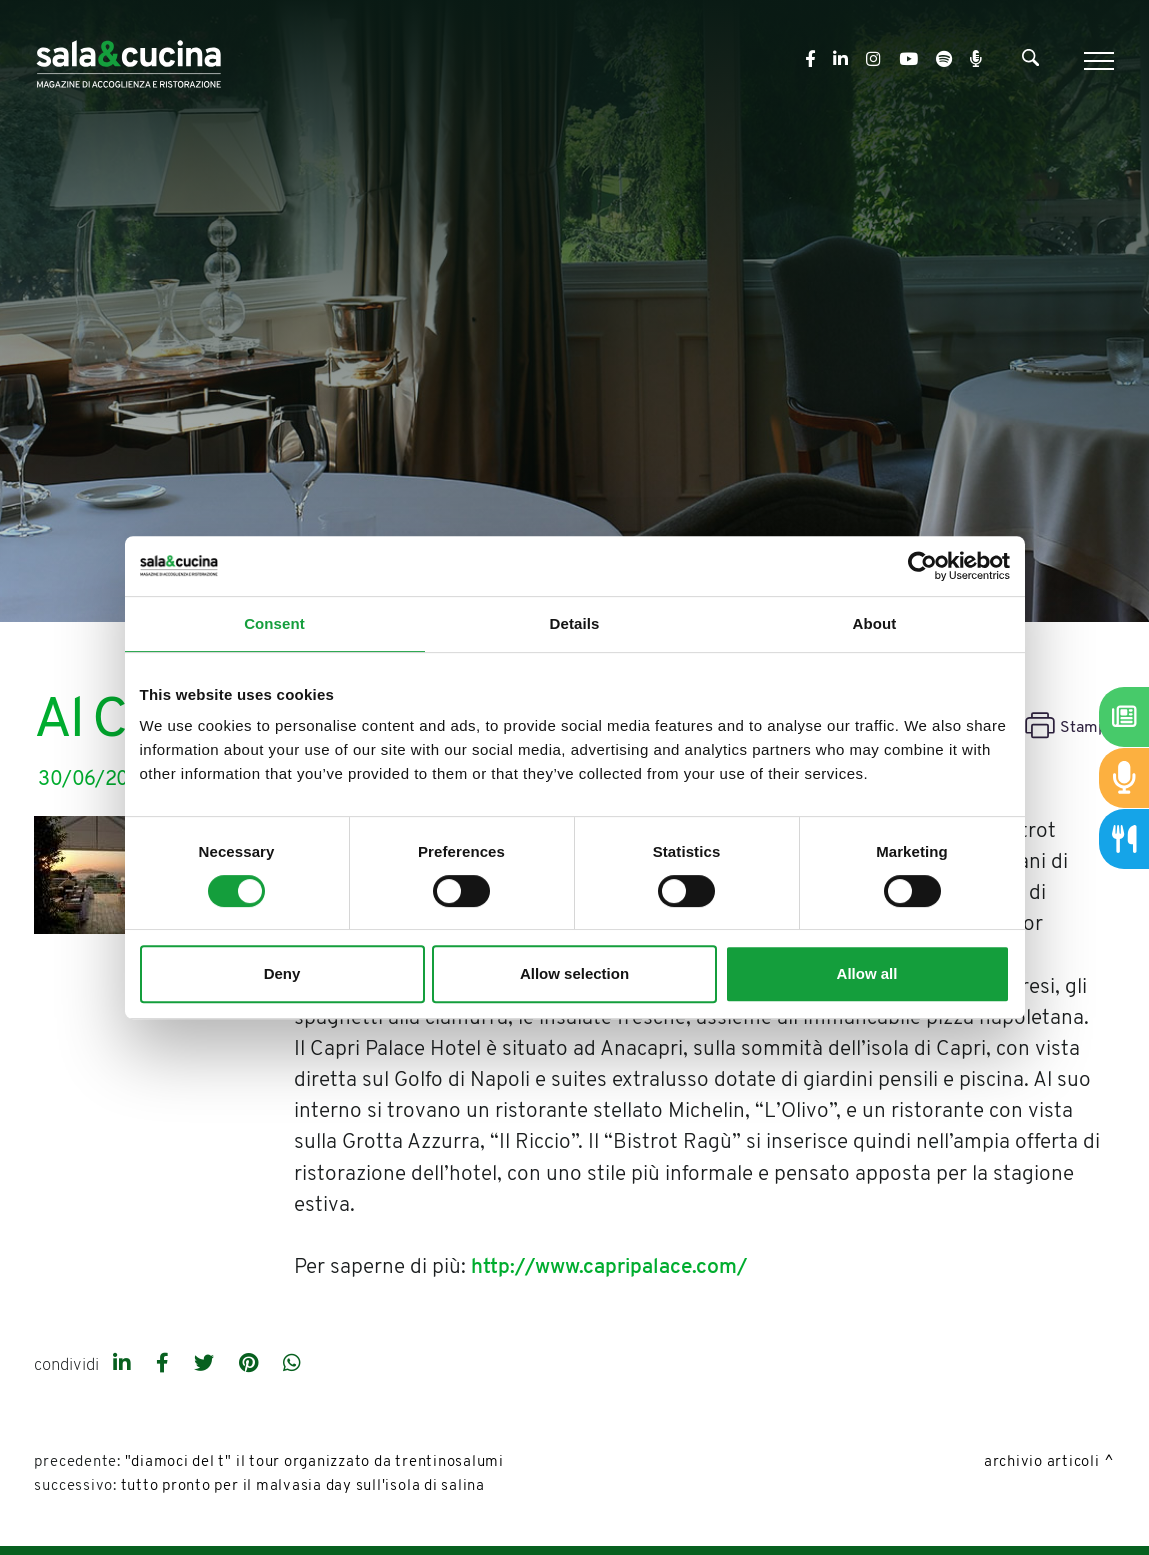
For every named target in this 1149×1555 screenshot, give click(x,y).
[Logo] (128, 60)
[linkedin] (124, 1365)
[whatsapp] (292, 1365)
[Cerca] (1030, 62)
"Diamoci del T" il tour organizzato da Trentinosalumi (314, 1462)
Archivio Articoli (1042, 1462)
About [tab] (875, 623)
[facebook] (165, 1365)
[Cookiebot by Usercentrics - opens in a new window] (922, 566)
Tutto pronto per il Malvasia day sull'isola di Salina (303, 1486)
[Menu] (1096, 61)
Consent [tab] (274, 623)
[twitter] (206, 1365)
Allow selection (574, 973)
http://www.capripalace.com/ (609, 1267)
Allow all (867, 973)
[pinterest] (251, 1365)
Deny (282, 973)
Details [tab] (575, 623)
